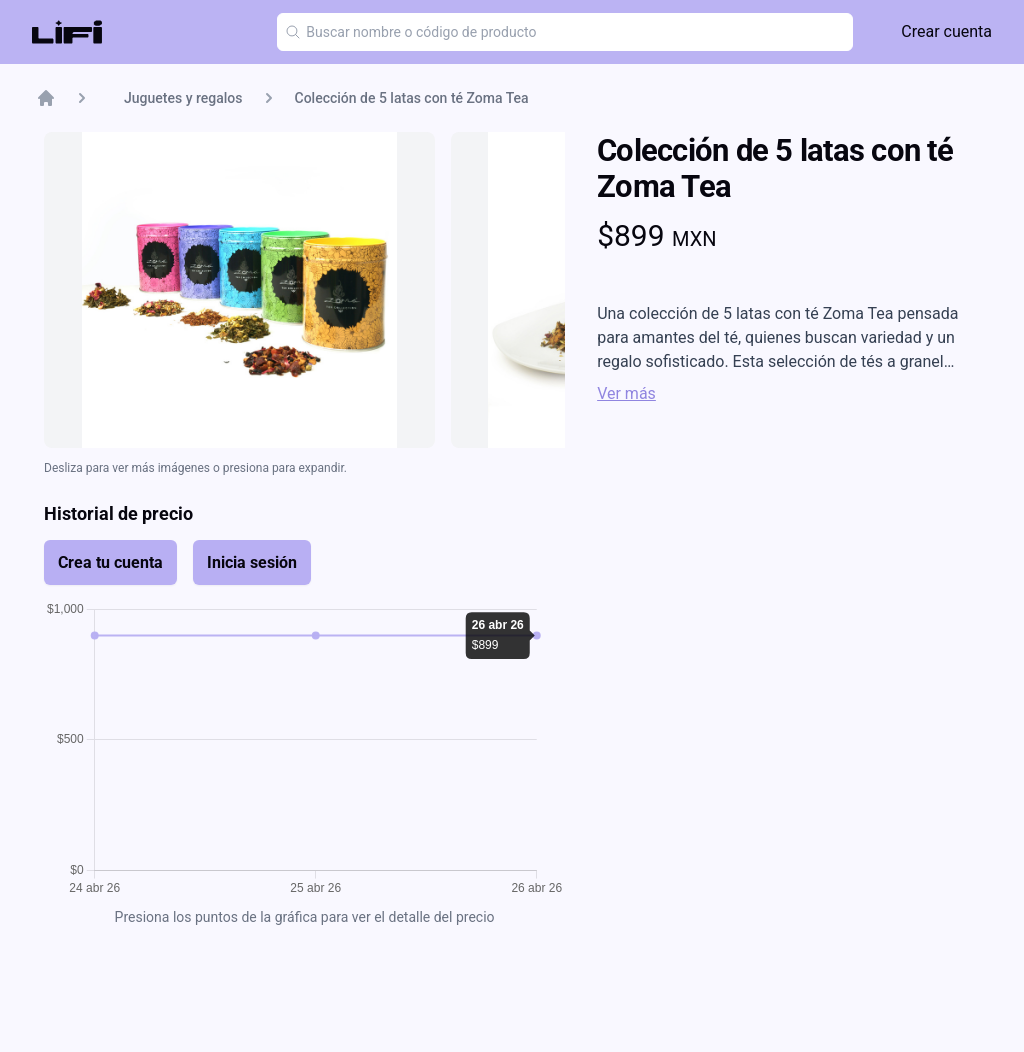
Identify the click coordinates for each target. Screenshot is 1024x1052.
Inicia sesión (252, 562)
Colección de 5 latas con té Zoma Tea (412, 98)
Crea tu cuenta (110, 562)
